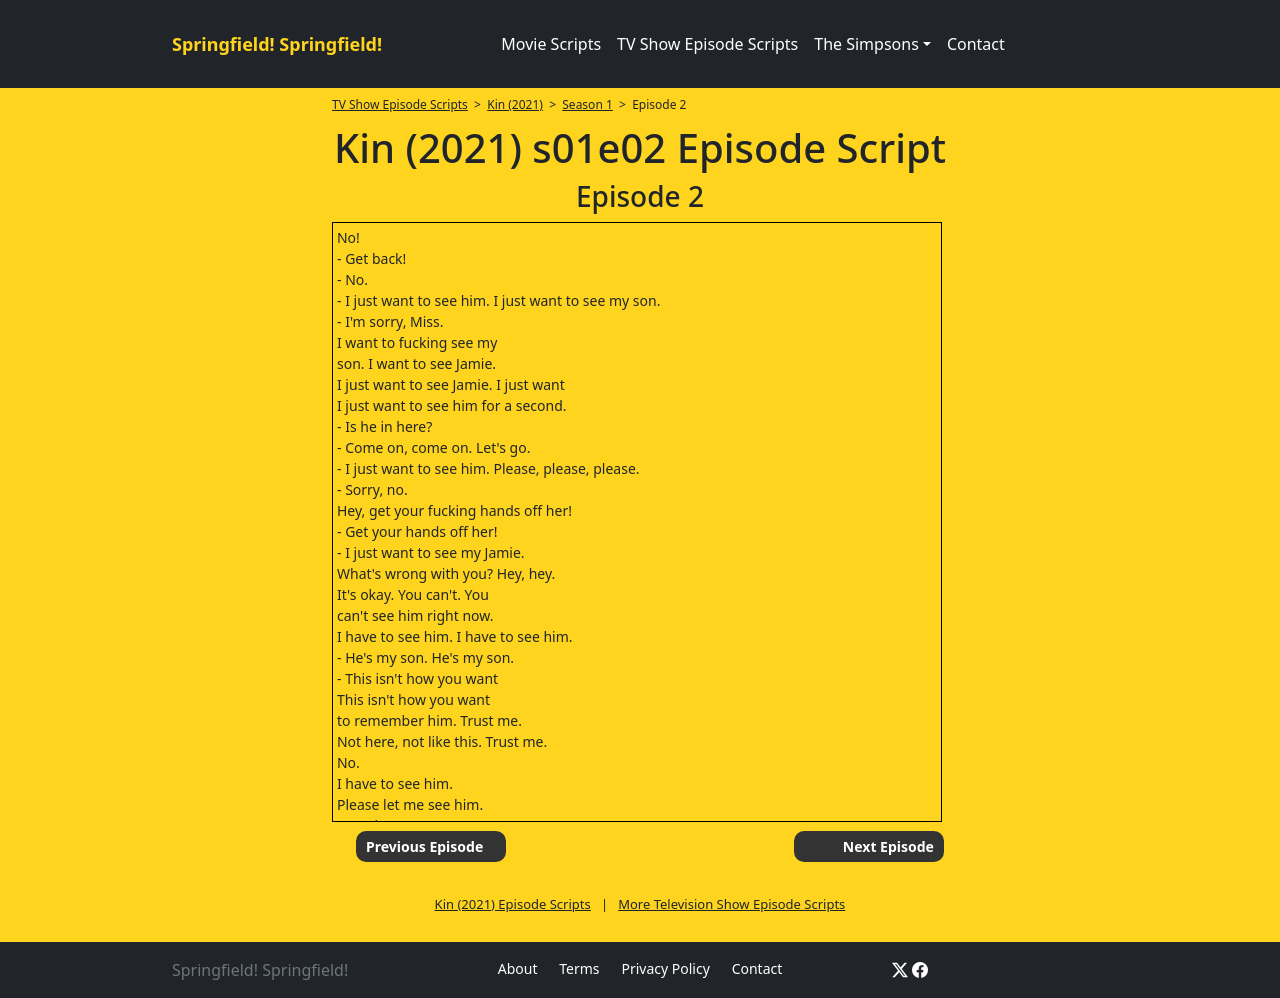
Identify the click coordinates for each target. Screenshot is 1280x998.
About (518, 968)
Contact (976, 44)
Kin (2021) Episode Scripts (513, 904)
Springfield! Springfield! (277, 44)
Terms (579, 968)
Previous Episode (424, 846)
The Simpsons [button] (866, 44)
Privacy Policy (665, 968)
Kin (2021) (515, 104)
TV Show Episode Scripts (707, 44)
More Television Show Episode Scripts (731, 904)
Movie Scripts (551, 44)
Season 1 (587, 104)
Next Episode (888, 846)
